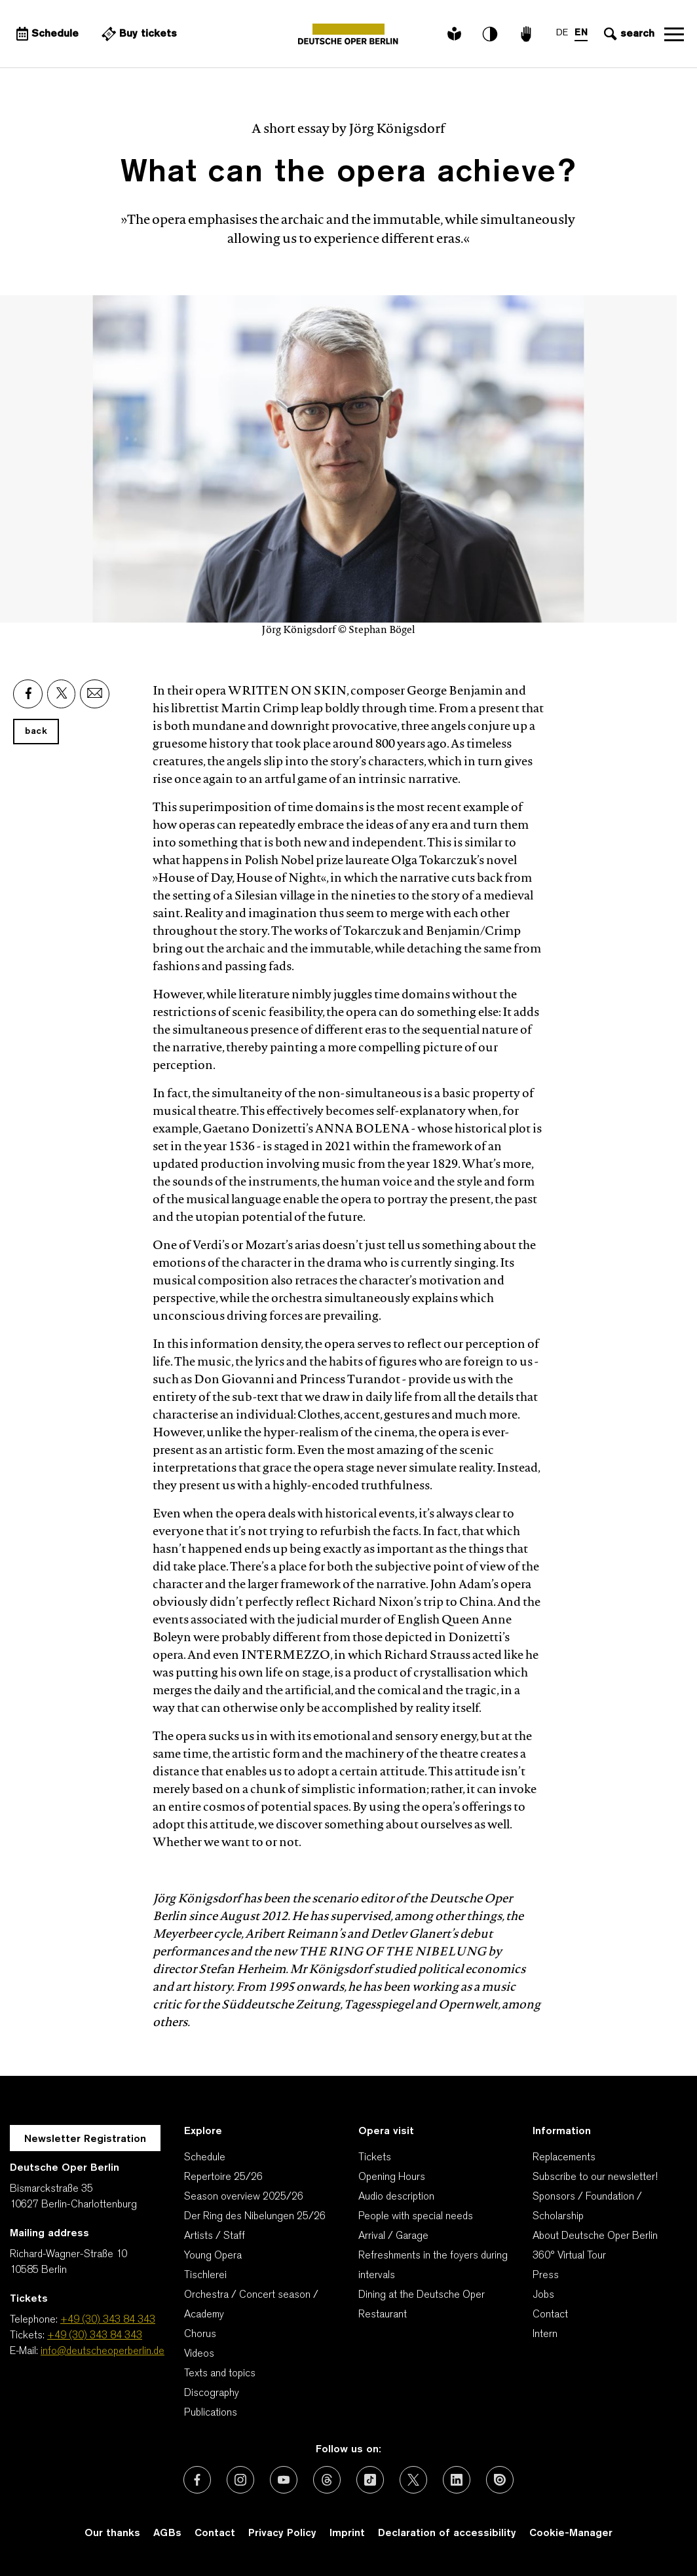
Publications (210, 2413)
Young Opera (213, 2256)
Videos (199, 2354)
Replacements (564, 2157)
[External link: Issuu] (500, 2480)
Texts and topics (219, 2373)
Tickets (374, 2157)
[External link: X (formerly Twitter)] (413, 2480)
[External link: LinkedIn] (456, 2480)
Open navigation (674, 34)
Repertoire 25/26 (223, 2177)
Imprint (347, 2533)
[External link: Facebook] (28, 694)
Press (546, 2275)
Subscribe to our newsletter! (595, 2177)
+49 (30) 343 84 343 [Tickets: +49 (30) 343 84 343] (94, 2336)
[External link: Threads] (327, 2480)
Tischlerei (205, 2275)
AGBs (167, 2533)
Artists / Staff (214, 2236)
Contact (550, 2315)
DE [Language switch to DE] (562, 33)
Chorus (200, 2334)
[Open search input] (627, 34)
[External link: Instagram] (240, 2480)
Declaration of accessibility (447, 2533)
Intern (545, 2334)
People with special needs (415, 2216)
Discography (211, 2393)
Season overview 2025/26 (243, 2197)
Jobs (543, 2295)
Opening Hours (391, 2177)
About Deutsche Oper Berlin (595, 2236)
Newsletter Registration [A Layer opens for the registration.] (85, 2139)
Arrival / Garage (393, 2236)
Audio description (396, 2197)
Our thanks (112, 2533)
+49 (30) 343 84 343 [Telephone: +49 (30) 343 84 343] (107, 2320)
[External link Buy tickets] (137, 34)
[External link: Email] (94, 694)
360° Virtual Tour (569, 2256)
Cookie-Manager (570, 2533)
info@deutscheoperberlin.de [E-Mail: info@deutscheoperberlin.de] (102, 2351)
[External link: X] (61, 694)
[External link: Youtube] (284, 2480)
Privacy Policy (282, 2533)
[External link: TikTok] (370, 2480)
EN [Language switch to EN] (581, 33)
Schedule (204, 2157)
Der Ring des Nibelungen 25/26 (255, 2216)
